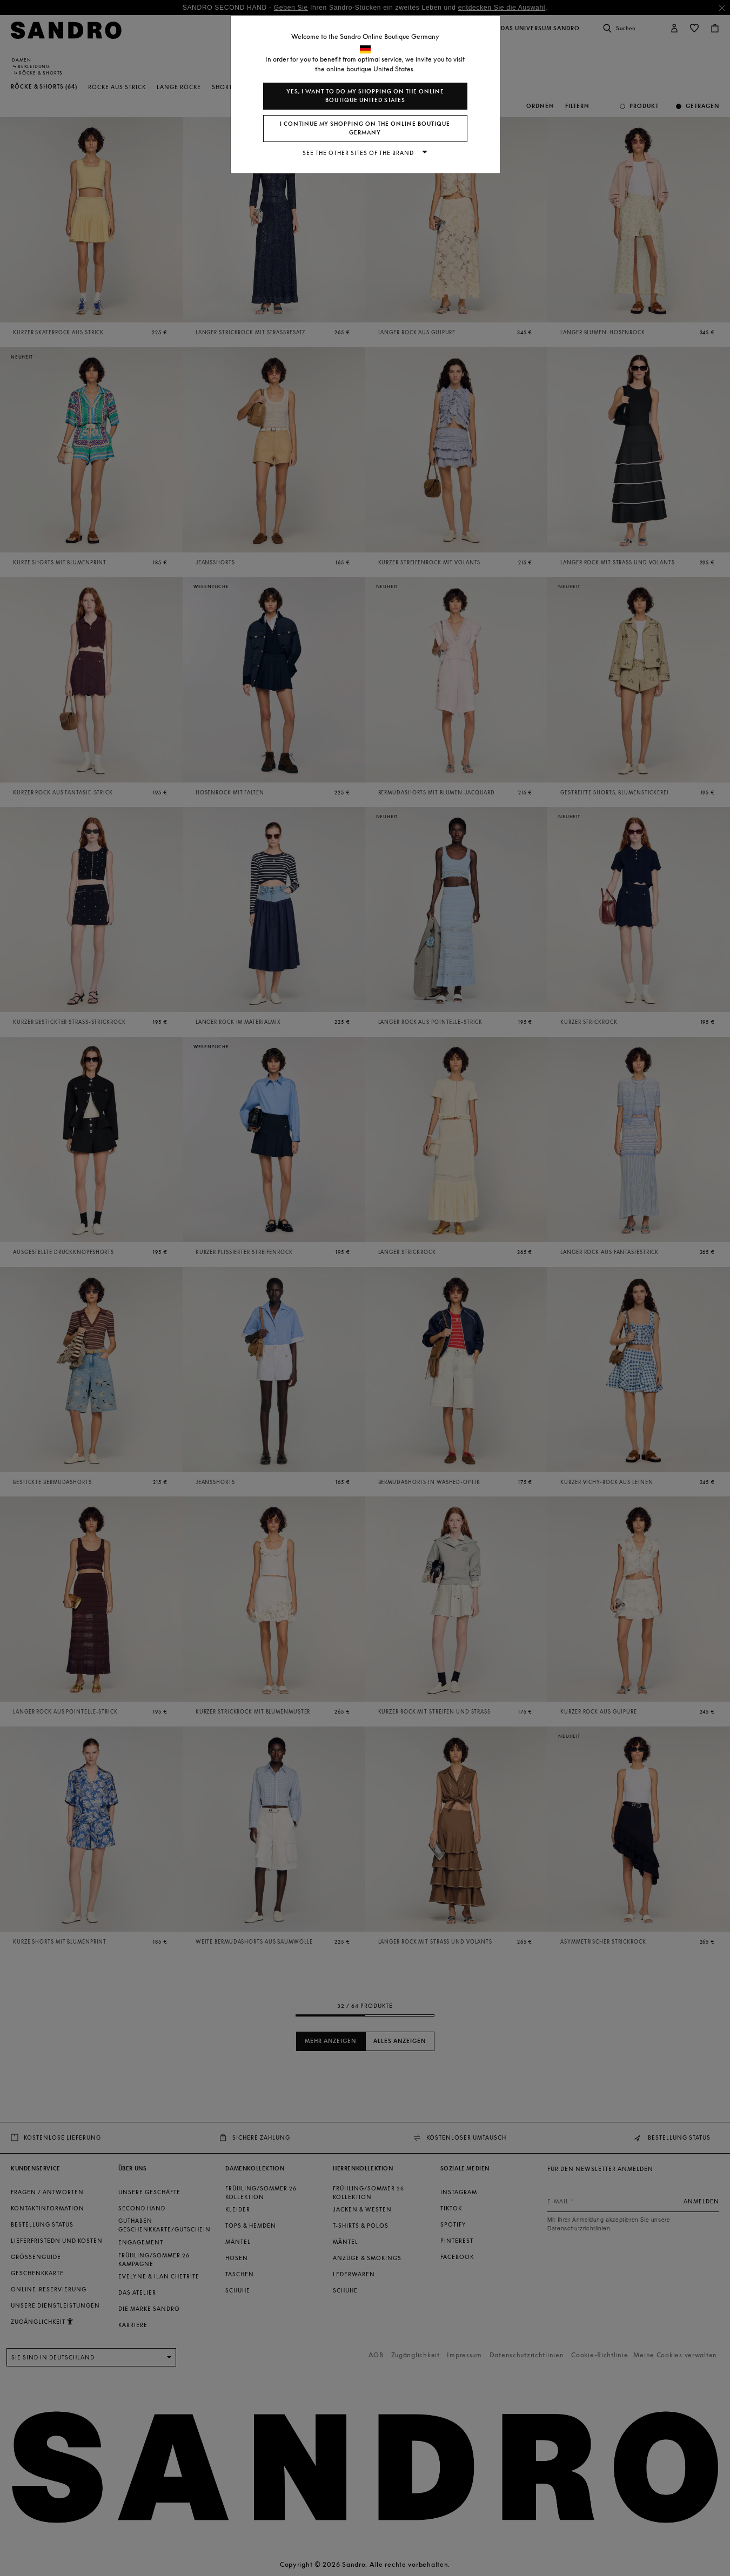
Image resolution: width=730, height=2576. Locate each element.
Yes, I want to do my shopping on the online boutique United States (365, 96)
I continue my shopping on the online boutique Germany (365, 128)
